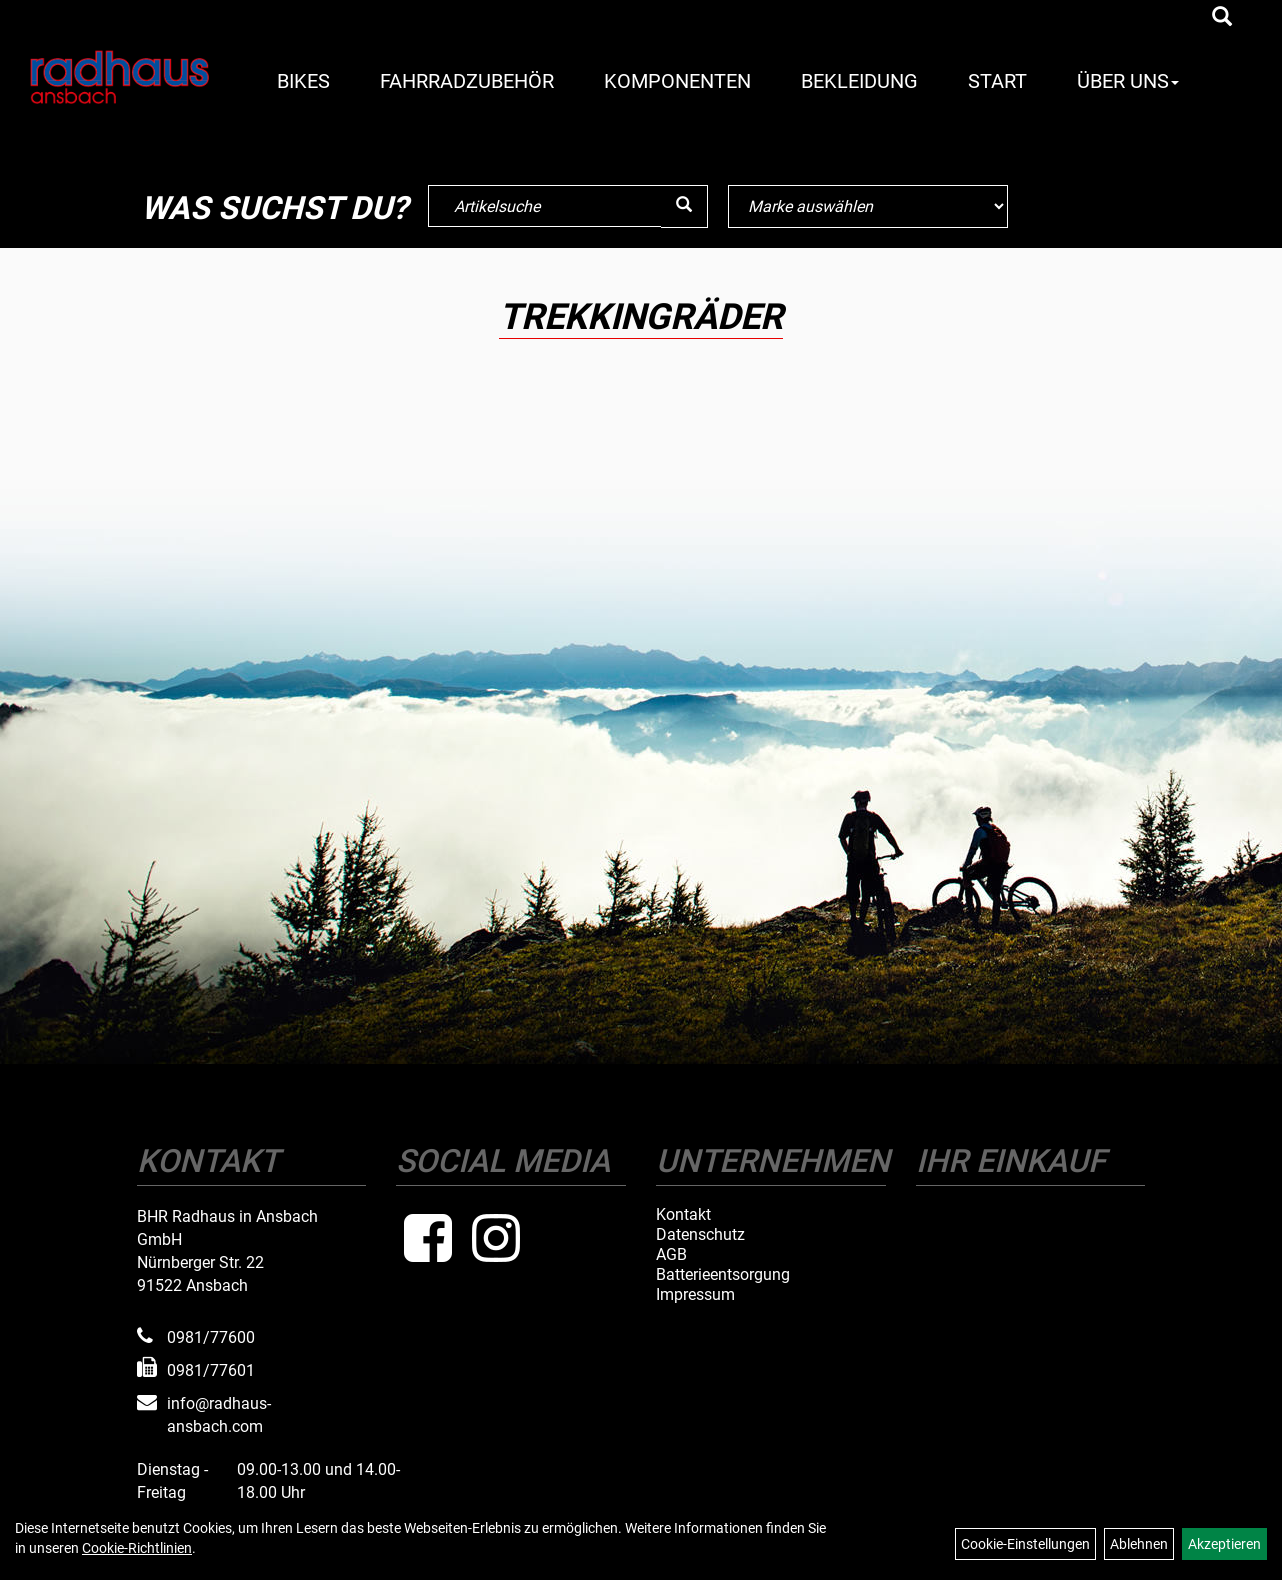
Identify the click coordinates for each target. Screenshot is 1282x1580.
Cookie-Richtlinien (137, 1548)
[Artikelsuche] (1222, 18)
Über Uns (1128, 81)
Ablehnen (1139, 1544)
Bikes (303, 81)
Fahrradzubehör (467, 81)
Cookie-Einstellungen (1025, 1544)
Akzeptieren (1224, 1544)
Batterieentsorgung (723, 1275)
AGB (671, 1255)
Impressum (695, 1295)
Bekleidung (859, 81)
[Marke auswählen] (868, 206)
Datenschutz (700, 1235)
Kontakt (683, 1215)
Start (997, 81)
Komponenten (677, 81)
